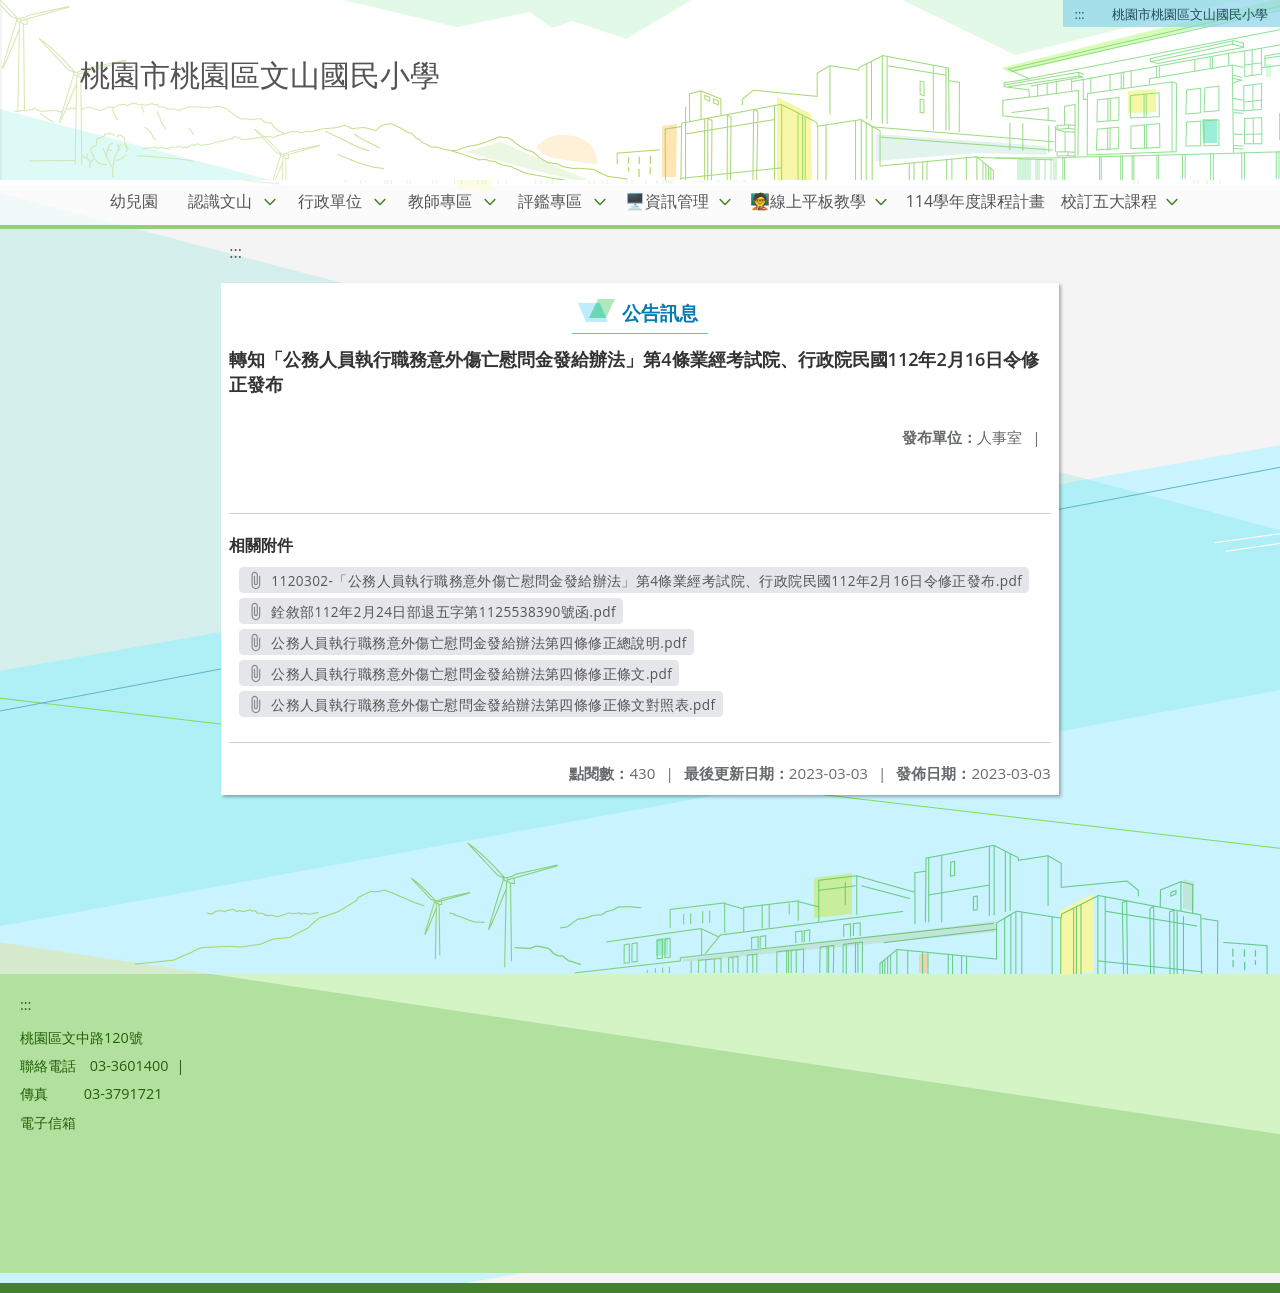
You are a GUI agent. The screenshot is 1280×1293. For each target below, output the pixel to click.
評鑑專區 (550, 201)
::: (1080, 14)
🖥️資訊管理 (667, 201)
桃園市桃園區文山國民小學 (1190, 14)
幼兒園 (134, 201)
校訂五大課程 (1109, 201)
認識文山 (220, 201)
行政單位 (330, 201)
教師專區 (440, 201)
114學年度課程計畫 (975, 201)
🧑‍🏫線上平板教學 (808, 201)
